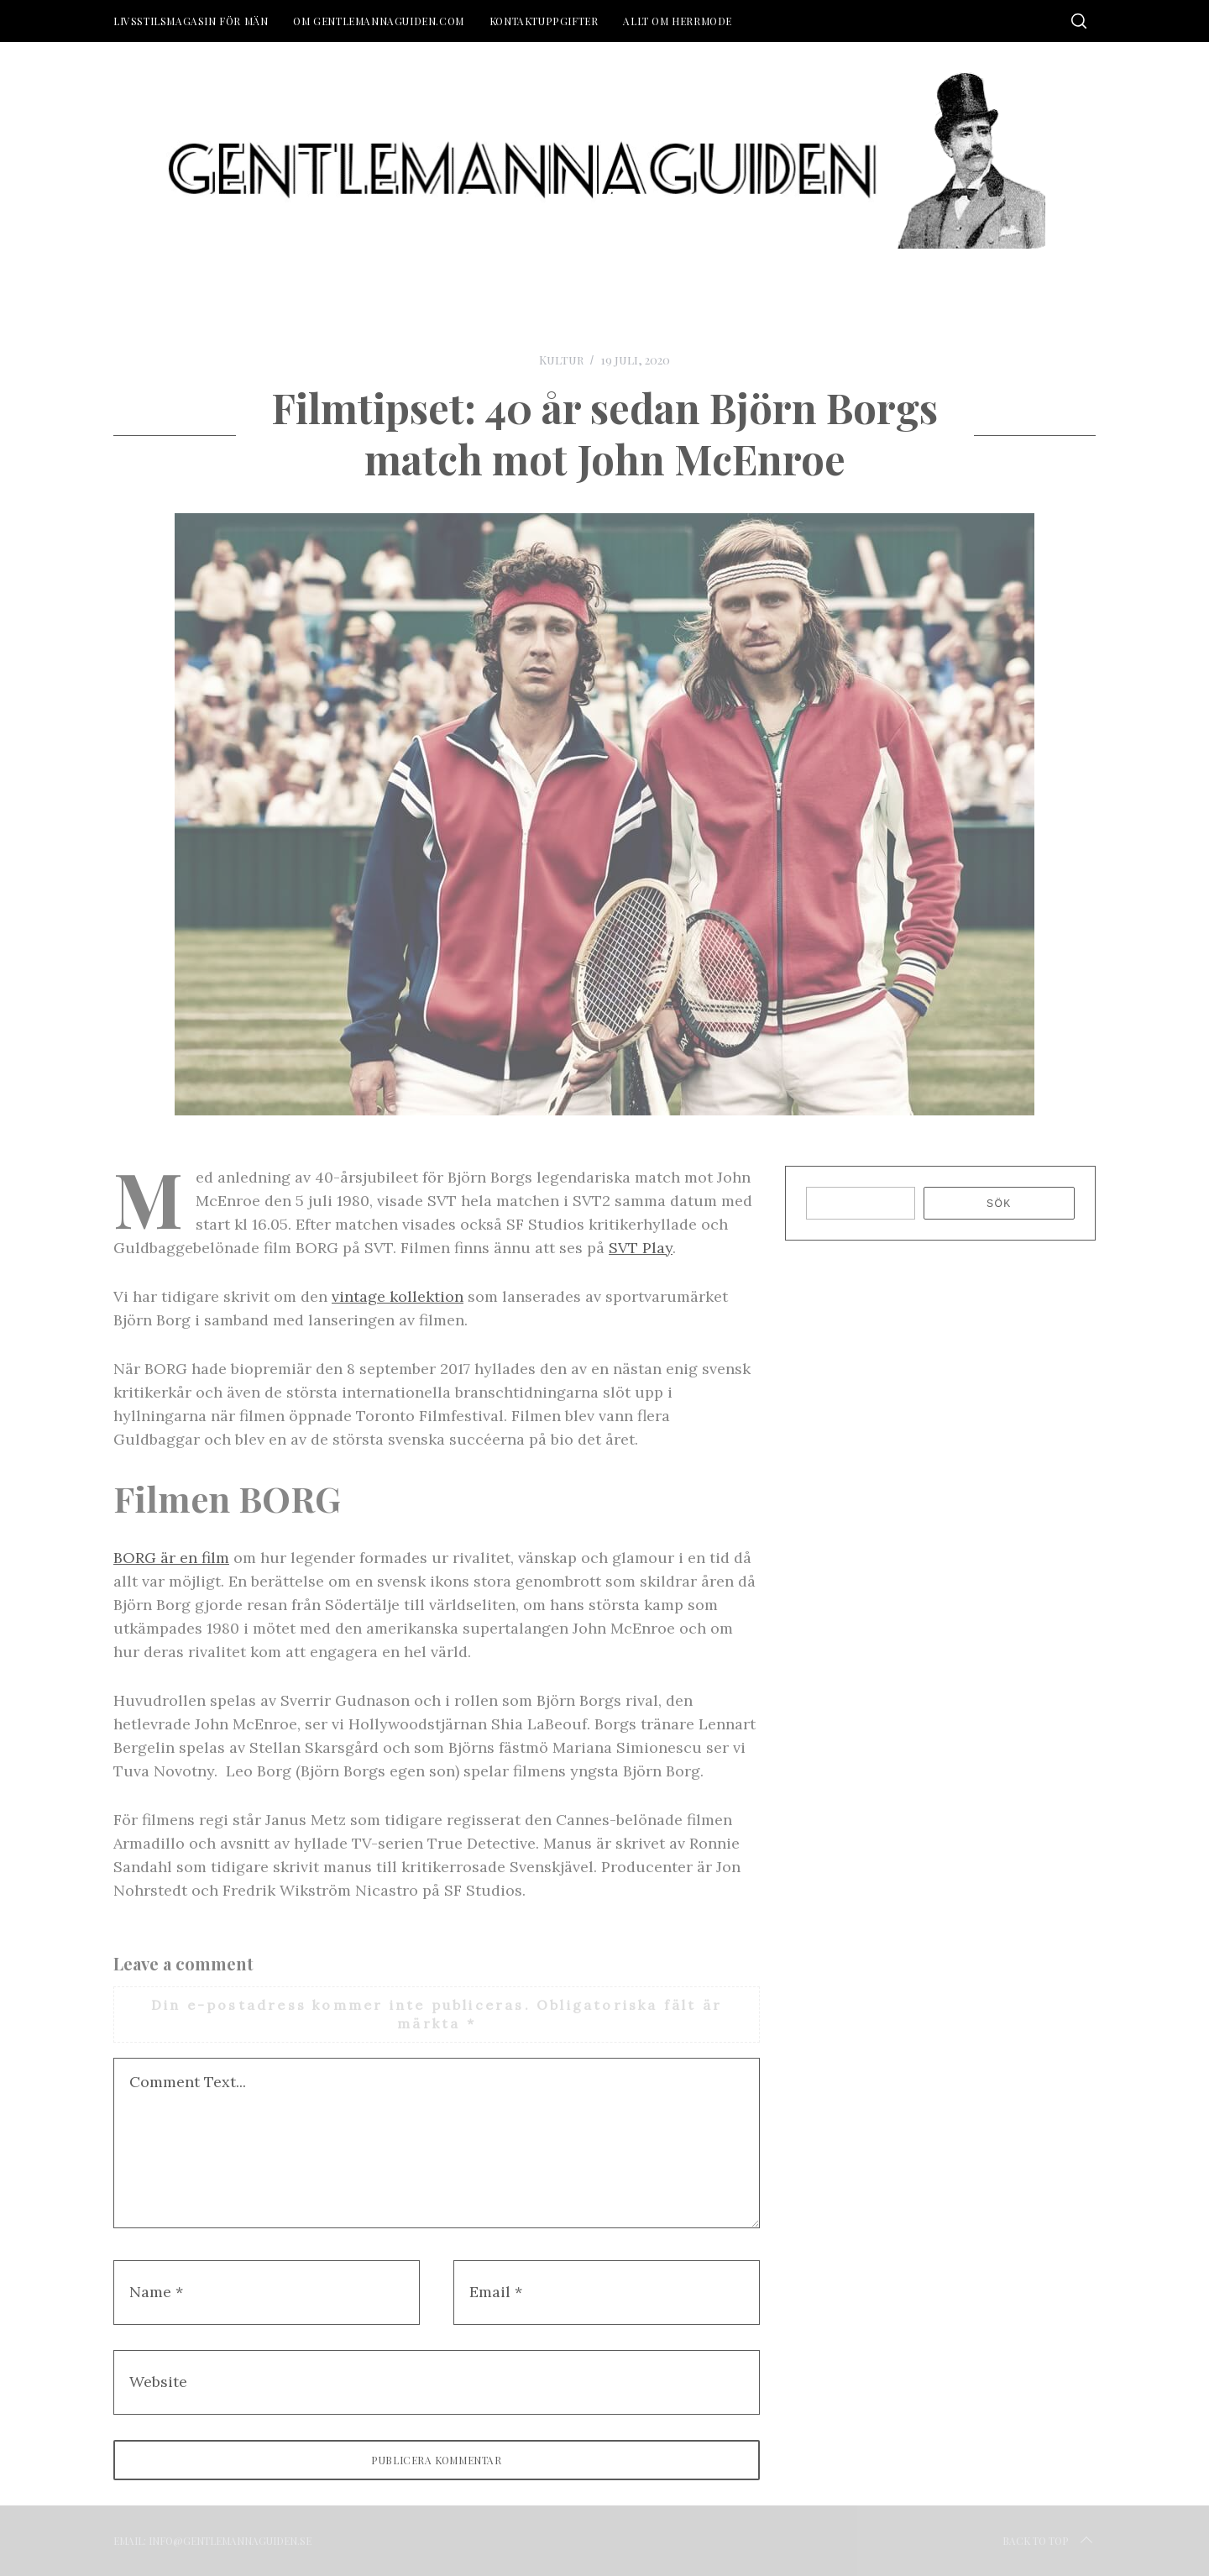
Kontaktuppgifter (544, 21)
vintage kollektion (397, 1296)
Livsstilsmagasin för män (190, 21)
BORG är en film (171, 1557)
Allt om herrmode (677, 21)
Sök (999, 1203)
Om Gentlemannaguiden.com (378, 21)
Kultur (561, 360)
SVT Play (641, 1247)
